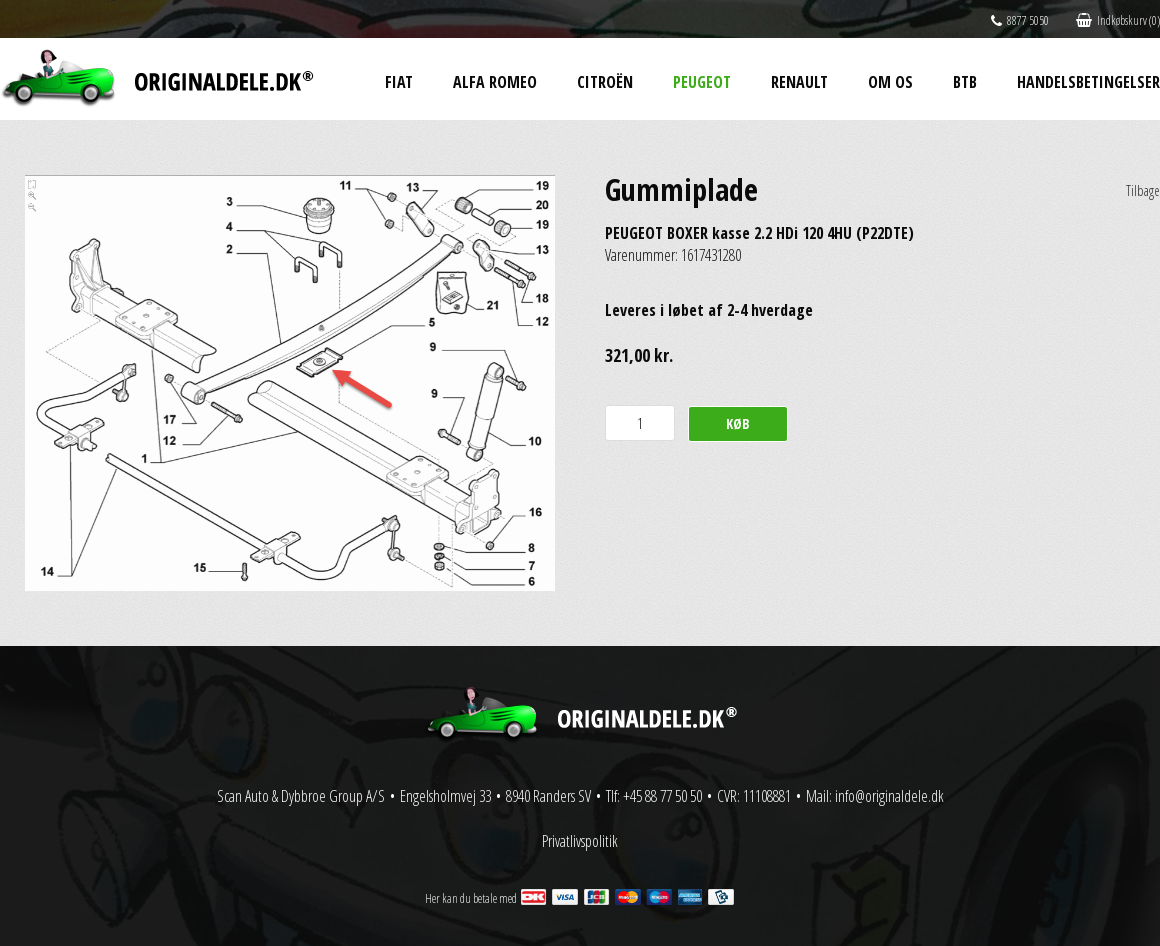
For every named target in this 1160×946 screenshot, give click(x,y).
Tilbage (1143, 190)
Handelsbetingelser (1088, 82)
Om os (890, 82)
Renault (799, 82)
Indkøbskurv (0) (1118, 20)
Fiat (399, 82)
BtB (965, 82)
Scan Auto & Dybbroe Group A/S (301, 796)
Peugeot (702, 82)
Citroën (605, 82)
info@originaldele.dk (889, 796)
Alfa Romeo (495, 82)
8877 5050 (1020, 20)
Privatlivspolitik (580, 841)
